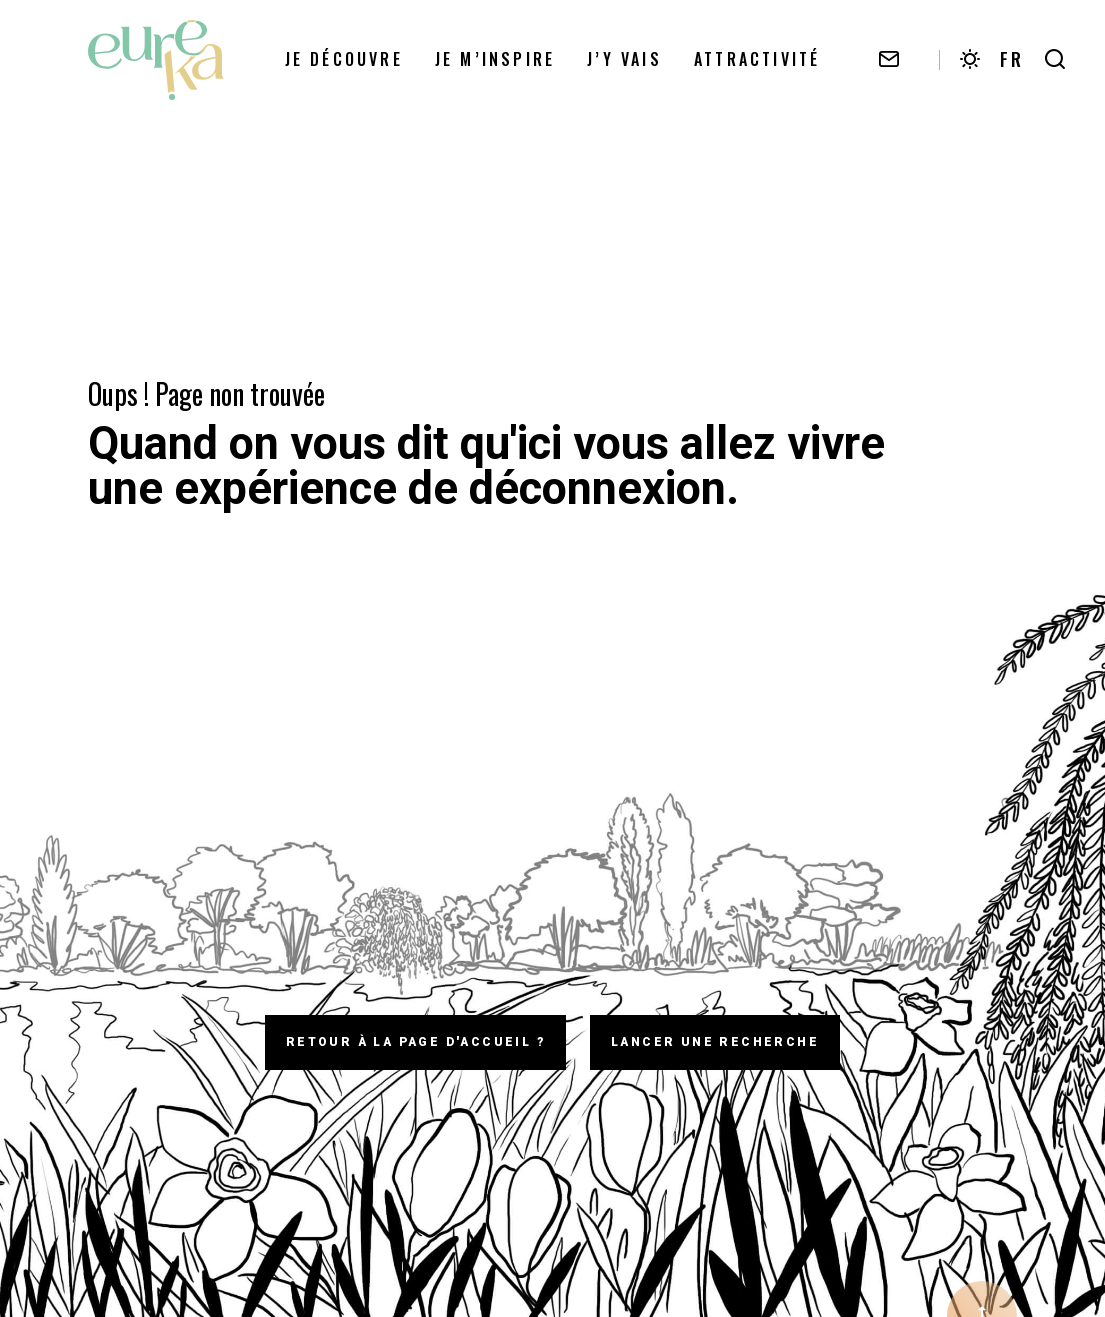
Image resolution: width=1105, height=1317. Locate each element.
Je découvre (344, 59)
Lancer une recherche (715, 1042)
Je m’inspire (495, 59)
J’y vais (624, 59)
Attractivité (757, 59)
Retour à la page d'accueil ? (415, 1042)
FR (1012, 59)
